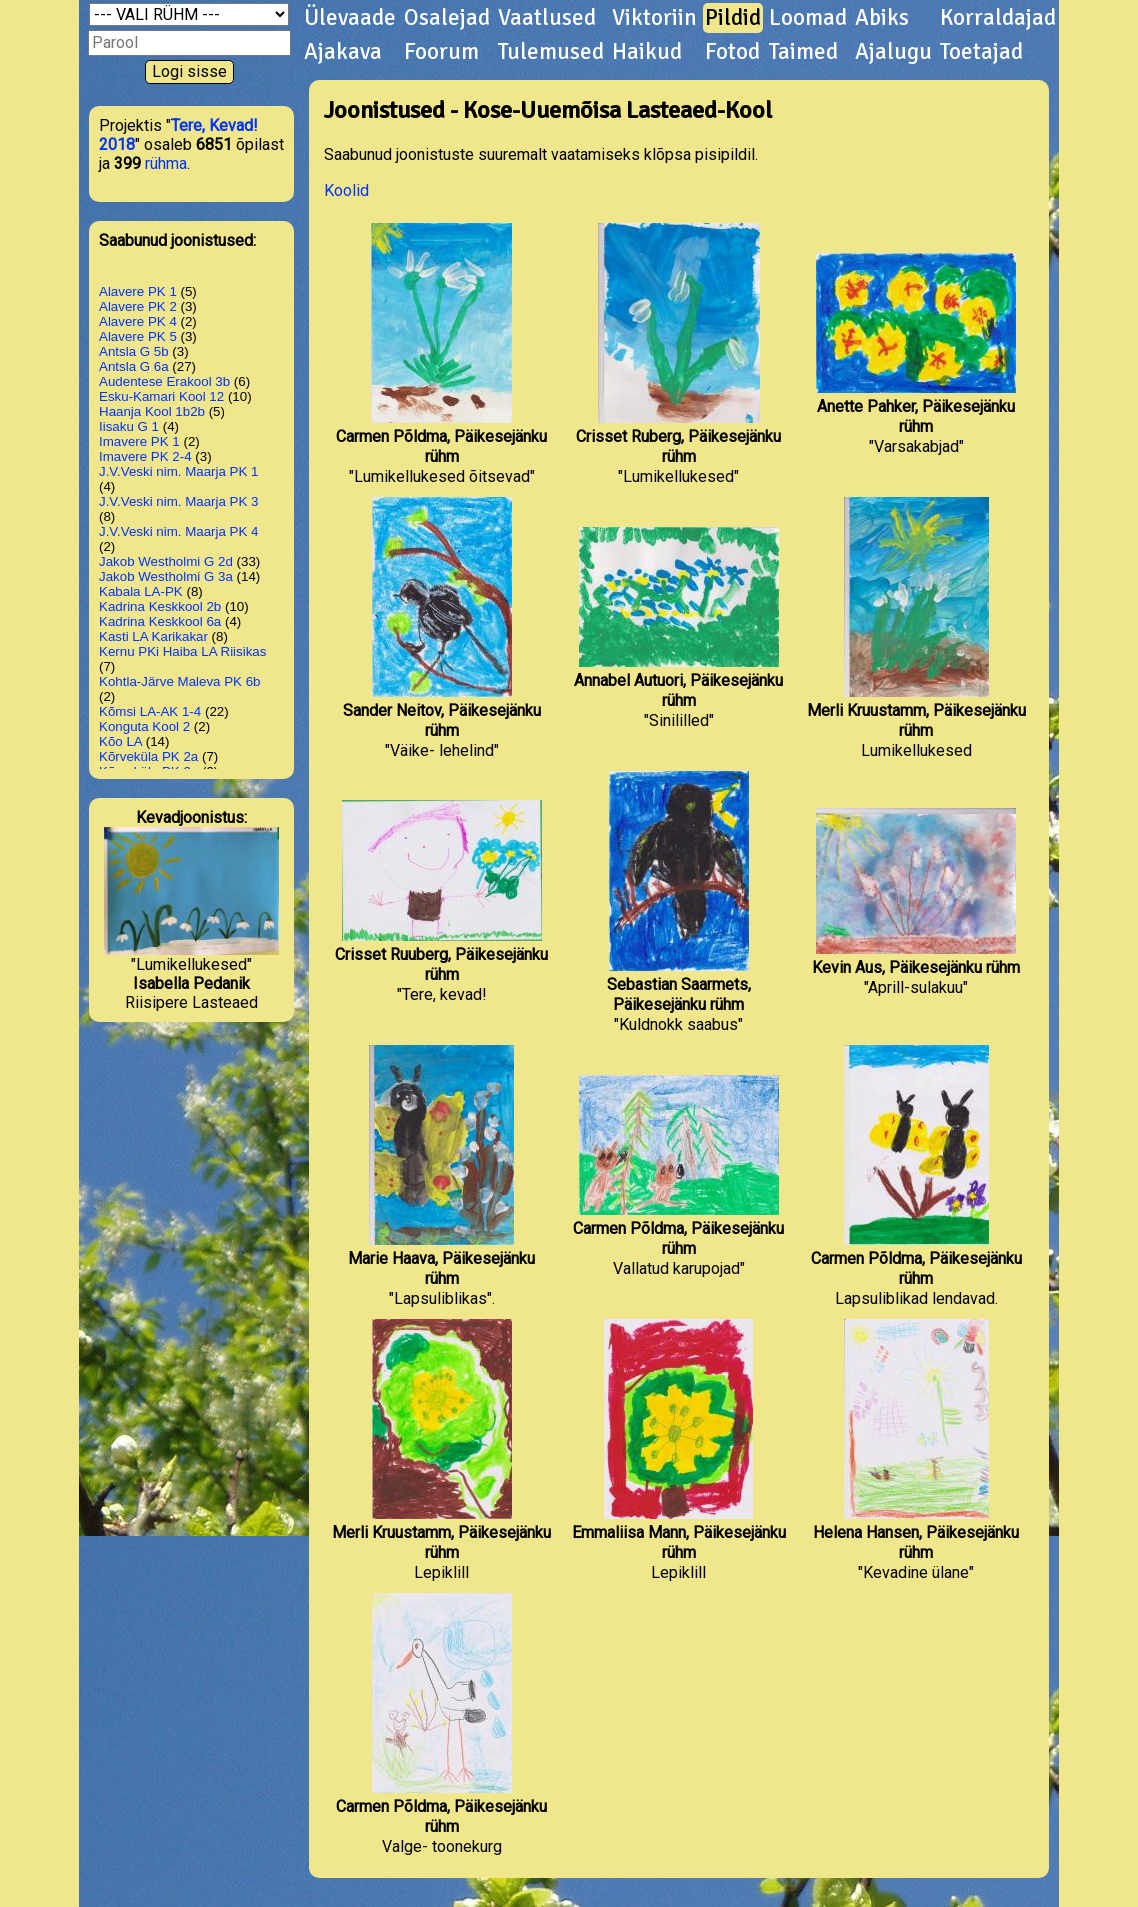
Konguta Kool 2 (144, 726)
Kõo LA (120, 741)
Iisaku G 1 (129, 426)
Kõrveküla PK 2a (148, 756)
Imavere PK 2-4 (145, 456)
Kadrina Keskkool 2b (160, 606)
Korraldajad (998, 18)
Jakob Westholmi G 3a (166, 576)
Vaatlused (547, 18)
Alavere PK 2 (138, 306)
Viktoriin (654, 18)
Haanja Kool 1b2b (152, 411)
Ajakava (343, 52)
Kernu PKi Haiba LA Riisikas (182, 651)
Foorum (441, 52)
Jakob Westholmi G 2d (166, 561)
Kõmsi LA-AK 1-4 (150, 711)
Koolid (346, 190)
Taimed (803, 52)
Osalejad (447, 18)
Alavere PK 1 (138, 291)
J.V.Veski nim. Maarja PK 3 (179, 501)
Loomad (808, 18)
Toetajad (981, 52)
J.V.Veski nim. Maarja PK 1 (179, 471)
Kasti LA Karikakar (153, 636)
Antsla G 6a (134, 366)
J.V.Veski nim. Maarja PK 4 (179, 531)
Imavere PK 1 (139, 441)
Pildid (733, 18)
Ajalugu (893, 52)
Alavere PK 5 (138, 336)
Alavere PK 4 (138, 321)
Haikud (647, 52)
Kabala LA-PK (141, 591)
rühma (166, 163)
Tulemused (551, 52)
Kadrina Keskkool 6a (160, 621)
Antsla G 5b (134, 351)
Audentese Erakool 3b (164, 381)
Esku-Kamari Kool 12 (161, 396)
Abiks (882, 18)
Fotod (732, 52)
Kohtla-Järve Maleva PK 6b (180, 681)
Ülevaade (350, 18)
